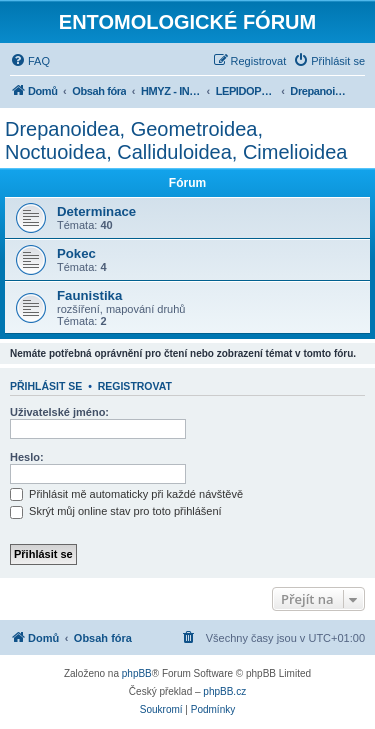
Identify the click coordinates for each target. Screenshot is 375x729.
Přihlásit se (46, 386)
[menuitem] (30, 61)
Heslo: (27, 457)
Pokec (76, 253)
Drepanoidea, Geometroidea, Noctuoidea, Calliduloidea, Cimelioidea (176, 140)
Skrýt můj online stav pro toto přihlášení (116, 511)
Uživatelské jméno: (59, 412)
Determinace (96, 211)
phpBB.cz (224, 691)
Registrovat (135, 386)
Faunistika (89, 295)
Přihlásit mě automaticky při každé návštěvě (126, 494)
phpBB (137, 673)
